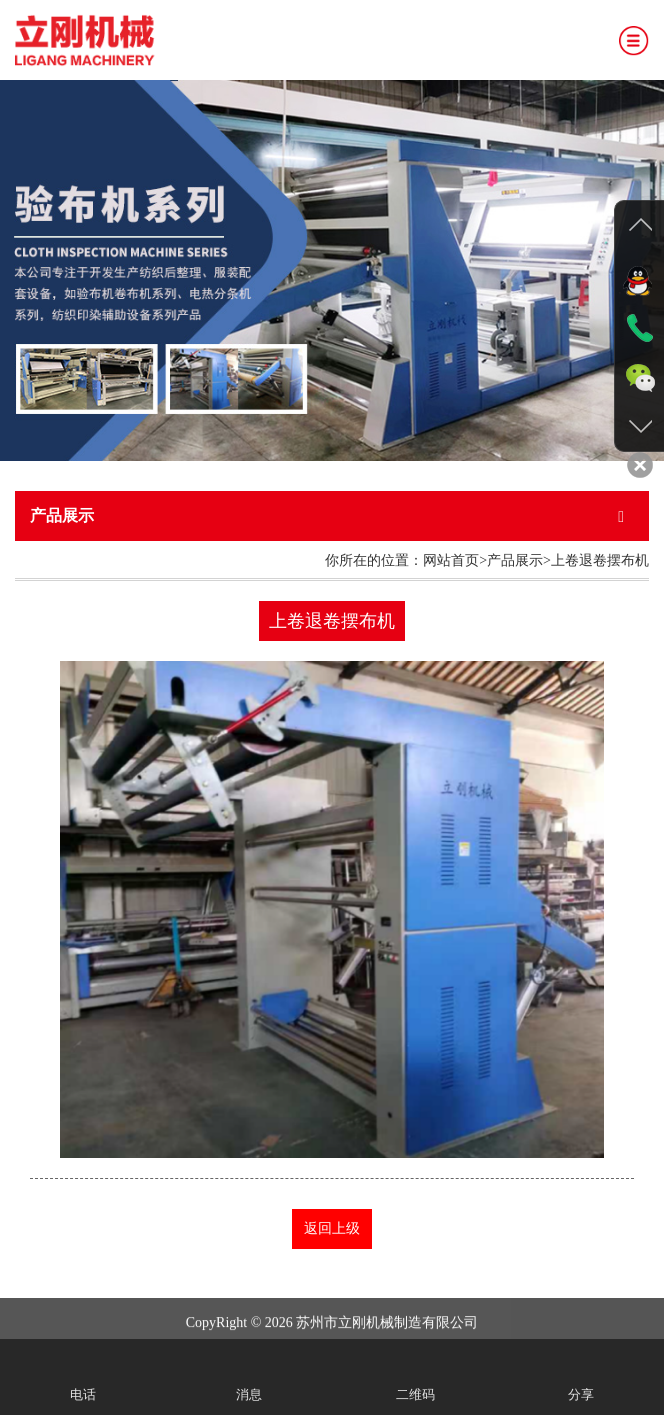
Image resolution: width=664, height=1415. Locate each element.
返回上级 (332, 1228)
